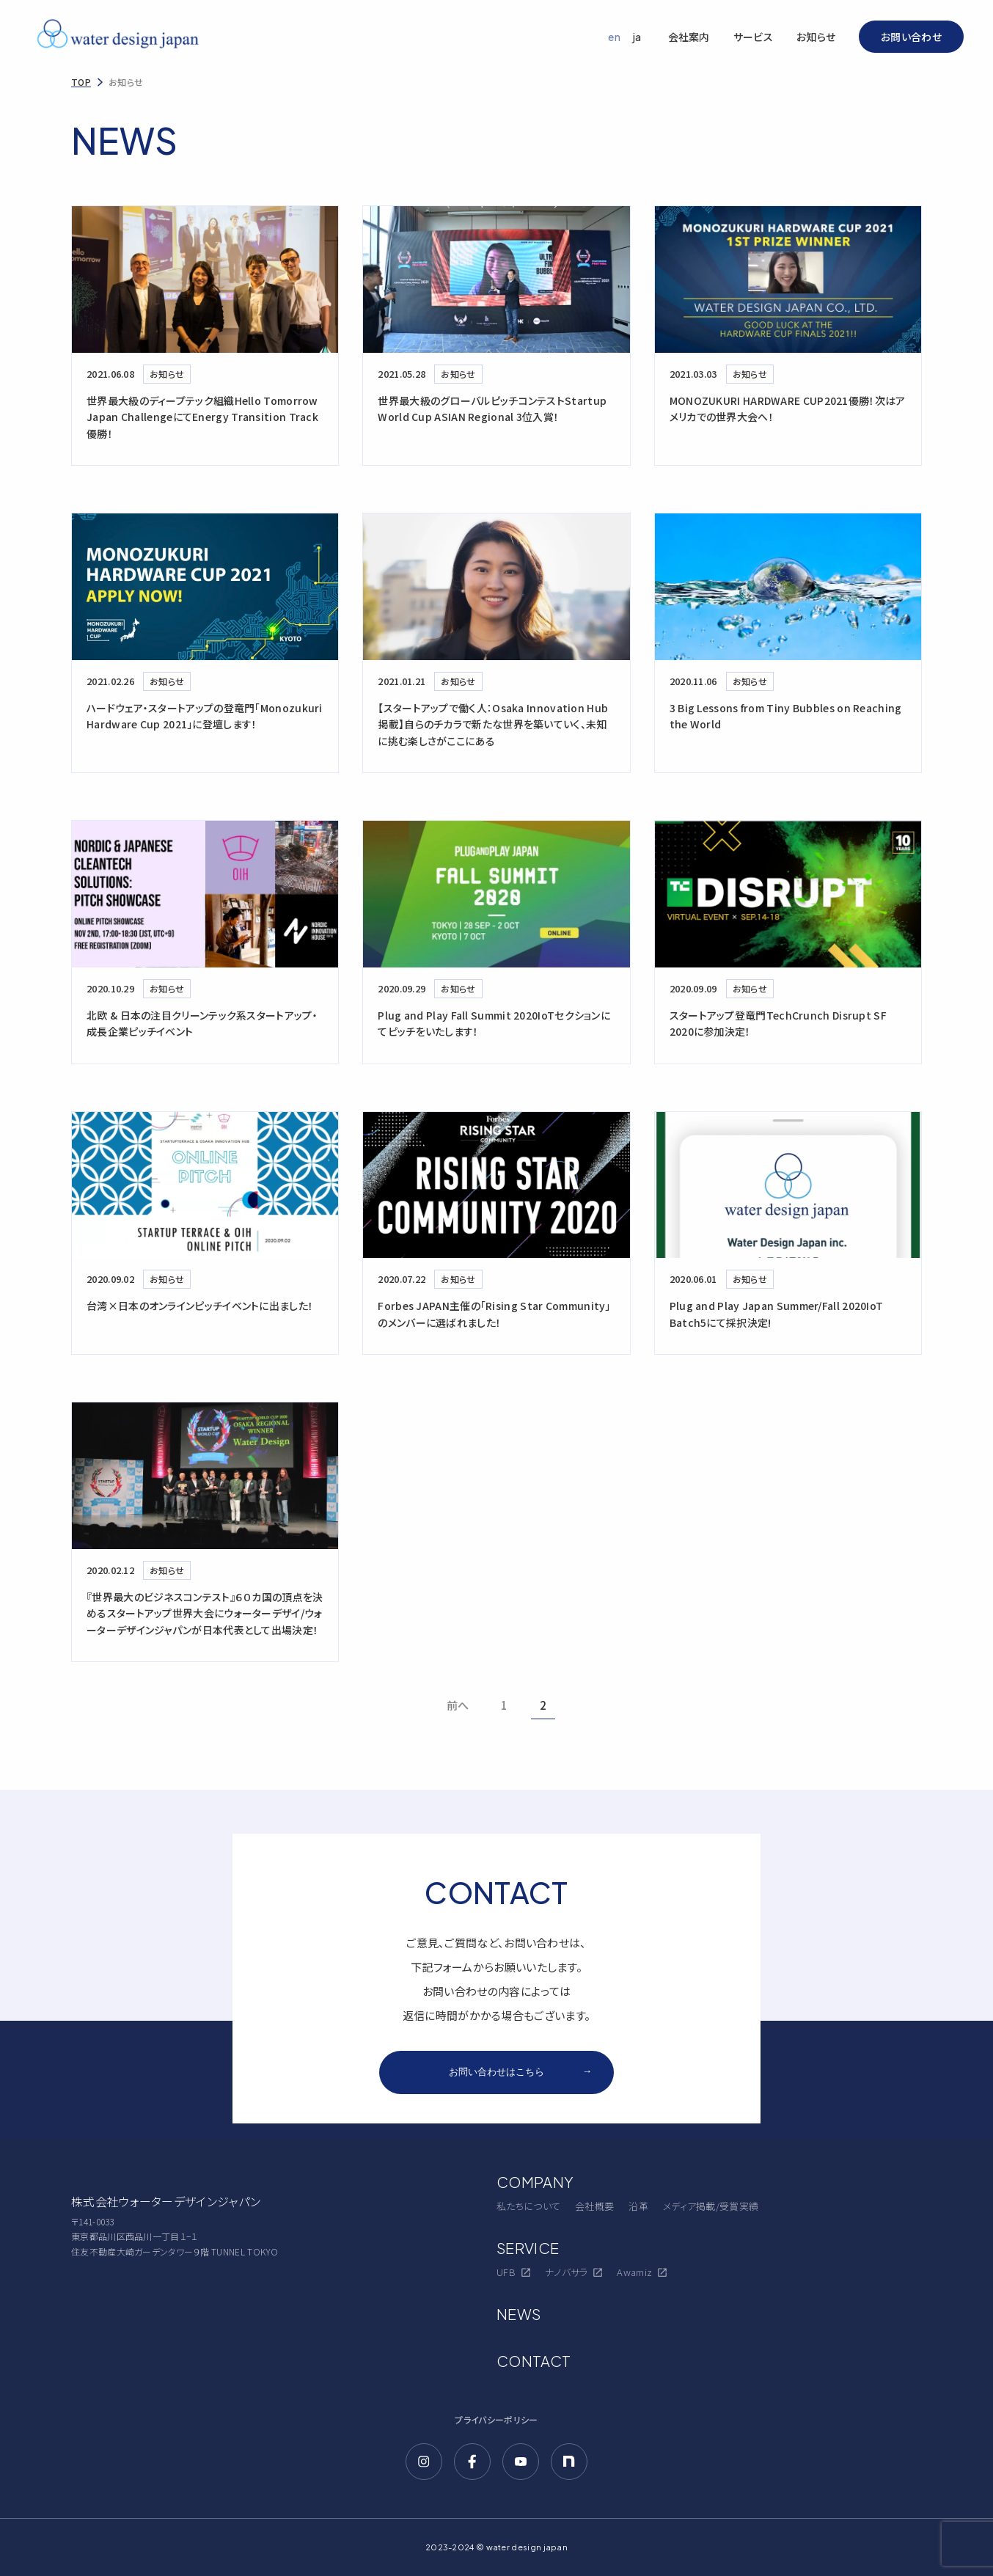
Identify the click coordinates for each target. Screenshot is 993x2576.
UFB (513, 2272)
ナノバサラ (574, 2272)
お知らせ (815, 36)
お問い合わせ (911, 36)
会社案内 (689, 36)
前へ (458, 1705)
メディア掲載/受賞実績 (710, 2206)
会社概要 (594, 2206)
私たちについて (528, 2206)
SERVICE (527, 2248)
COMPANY (535, 2182)
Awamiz (642, 2272)
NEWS (518, 2314)
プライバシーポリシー (496, 2419)
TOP (81, 82)
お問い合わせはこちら (520, 2072)
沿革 (638, 2206)
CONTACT (533, 2361)
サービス (753, 36)
